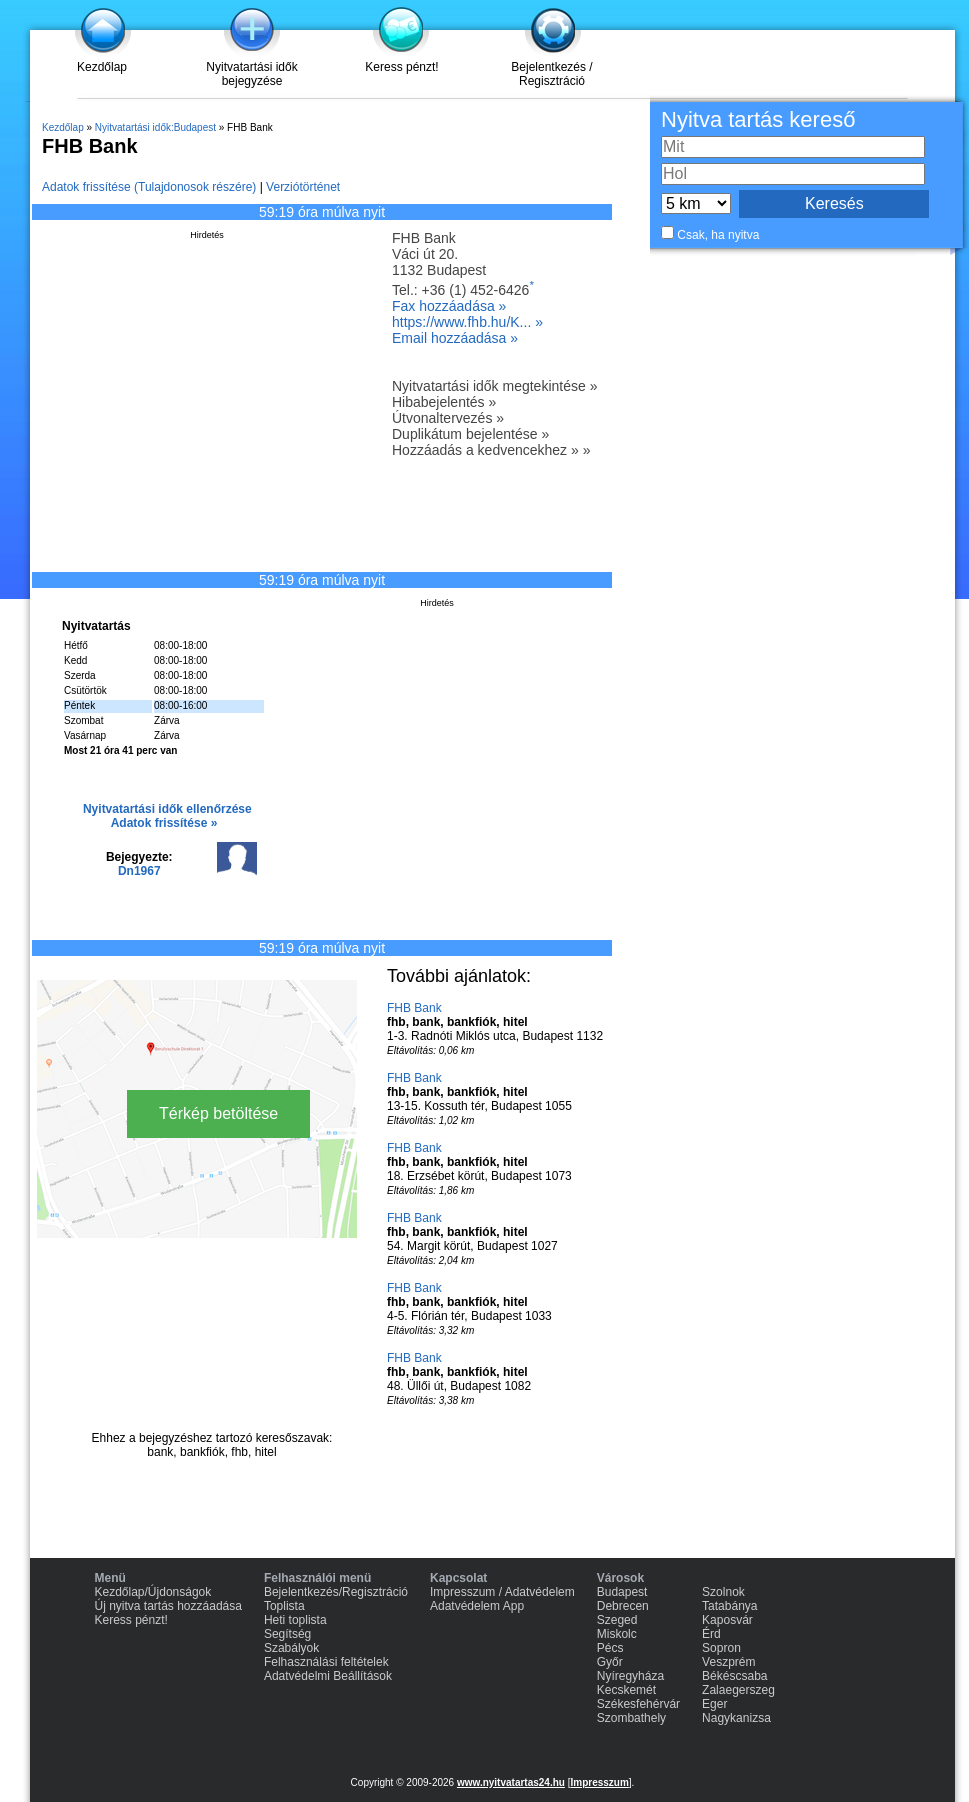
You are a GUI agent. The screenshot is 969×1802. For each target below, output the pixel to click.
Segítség (287, 1634)
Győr (610, 1662)
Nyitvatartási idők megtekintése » (494, 386)
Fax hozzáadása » (449, 306)
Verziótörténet (303, 187)
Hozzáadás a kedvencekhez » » (491, 450)
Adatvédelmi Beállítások (328, 1676)
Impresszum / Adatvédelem (502, 1592)
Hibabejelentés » (444, 402)
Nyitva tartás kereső (758, 119)
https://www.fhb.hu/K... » (467, 322)
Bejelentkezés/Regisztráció (336, 1592)
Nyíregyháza (630, 1676)
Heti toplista (295, 1620)
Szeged (617, 1620)
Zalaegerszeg (738, 1690)
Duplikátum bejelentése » (470, 434)
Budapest (622, 1592)
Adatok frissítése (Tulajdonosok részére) (149, 187)
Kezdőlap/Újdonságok (153, 1592)
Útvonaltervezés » (448, 418)
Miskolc (617, 1634)
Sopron (721, 1648)
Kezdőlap (102, 67)
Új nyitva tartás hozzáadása (168, 1606)
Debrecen (623, 1606)
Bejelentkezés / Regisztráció (551, 74)
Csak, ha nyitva (718, 235)
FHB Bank (414, 1008)
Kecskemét (626, 1690)
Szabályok (291, 1648)
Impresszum (599, 1782)
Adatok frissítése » (164, 823)
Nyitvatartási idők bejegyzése (251, 74)
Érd (711, 1634)
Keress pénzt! (401, 67)
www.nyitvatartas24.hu (511, 1782)
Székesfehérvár (638, 1704)
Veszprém (728, 1662)
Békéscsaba (734, 1676)
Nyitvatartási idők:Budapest (155, 127)
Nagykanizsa (736, 1718)
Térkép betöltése (218, 1113)
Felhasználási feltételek (326, 1662)
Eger (714, 1704)
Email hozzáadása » (455, 338)
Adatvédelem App (477, 1606)
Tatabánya (729, 1606)
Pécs (610, 1648)
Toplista (284, 1606)
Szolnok (723, 1592)
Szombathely (631, 1718)
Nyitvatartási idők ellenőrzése (167, 809)
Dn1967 (139, 871)
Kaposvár (727, 1620)
